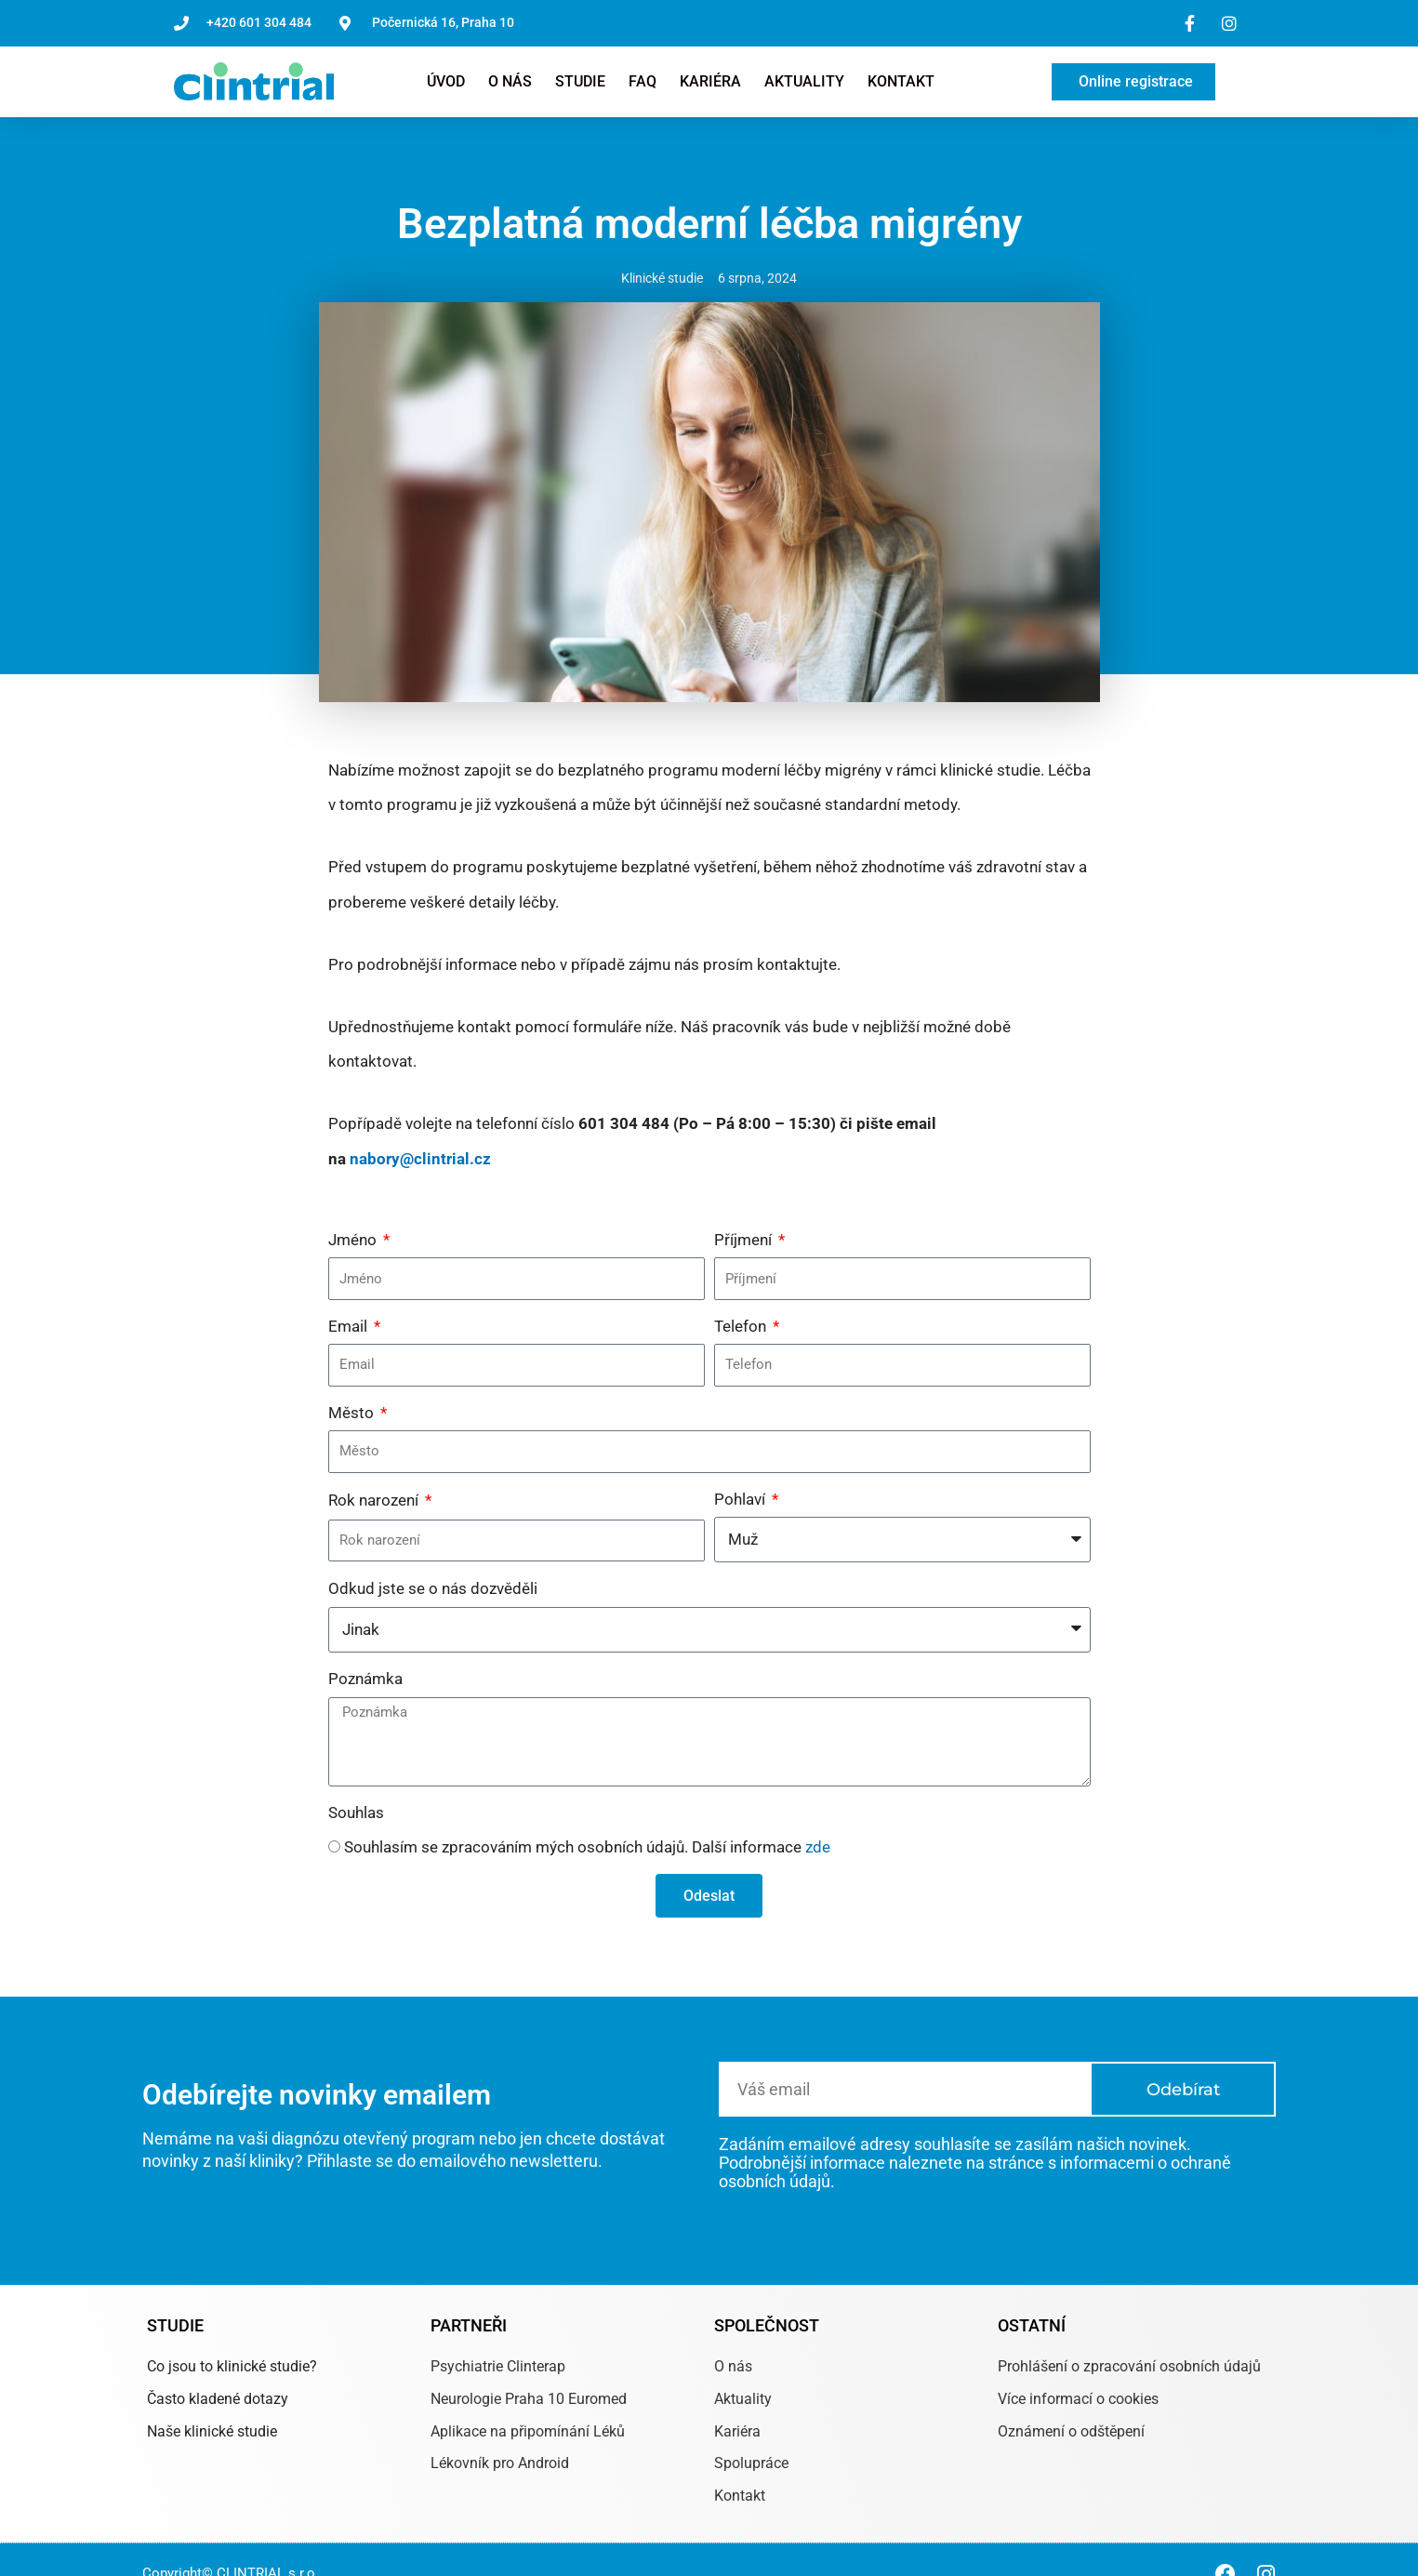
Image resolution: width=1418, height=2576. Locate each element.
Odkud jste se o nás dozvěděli (432, 1588)
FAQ (642, 81)
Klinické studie (662, 278)
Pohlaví (741, 1499)
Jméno (354, 1239)
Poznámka (365, 1678)
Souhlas (356, 1812)
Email (349, 1326)
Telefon (742, 1326)
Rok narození (375, 1500)
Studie (580, 81)
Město (353, 1412)
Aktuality (804, 81)
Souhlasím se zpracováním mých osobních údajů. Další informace (587, 1847)
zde (817, 1847)
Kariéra (710, 81)
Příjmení (744, 1239)
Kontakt (901, 81)
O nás (510, 81)
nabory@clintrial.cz (420, 1158)
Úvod (446, 81)
